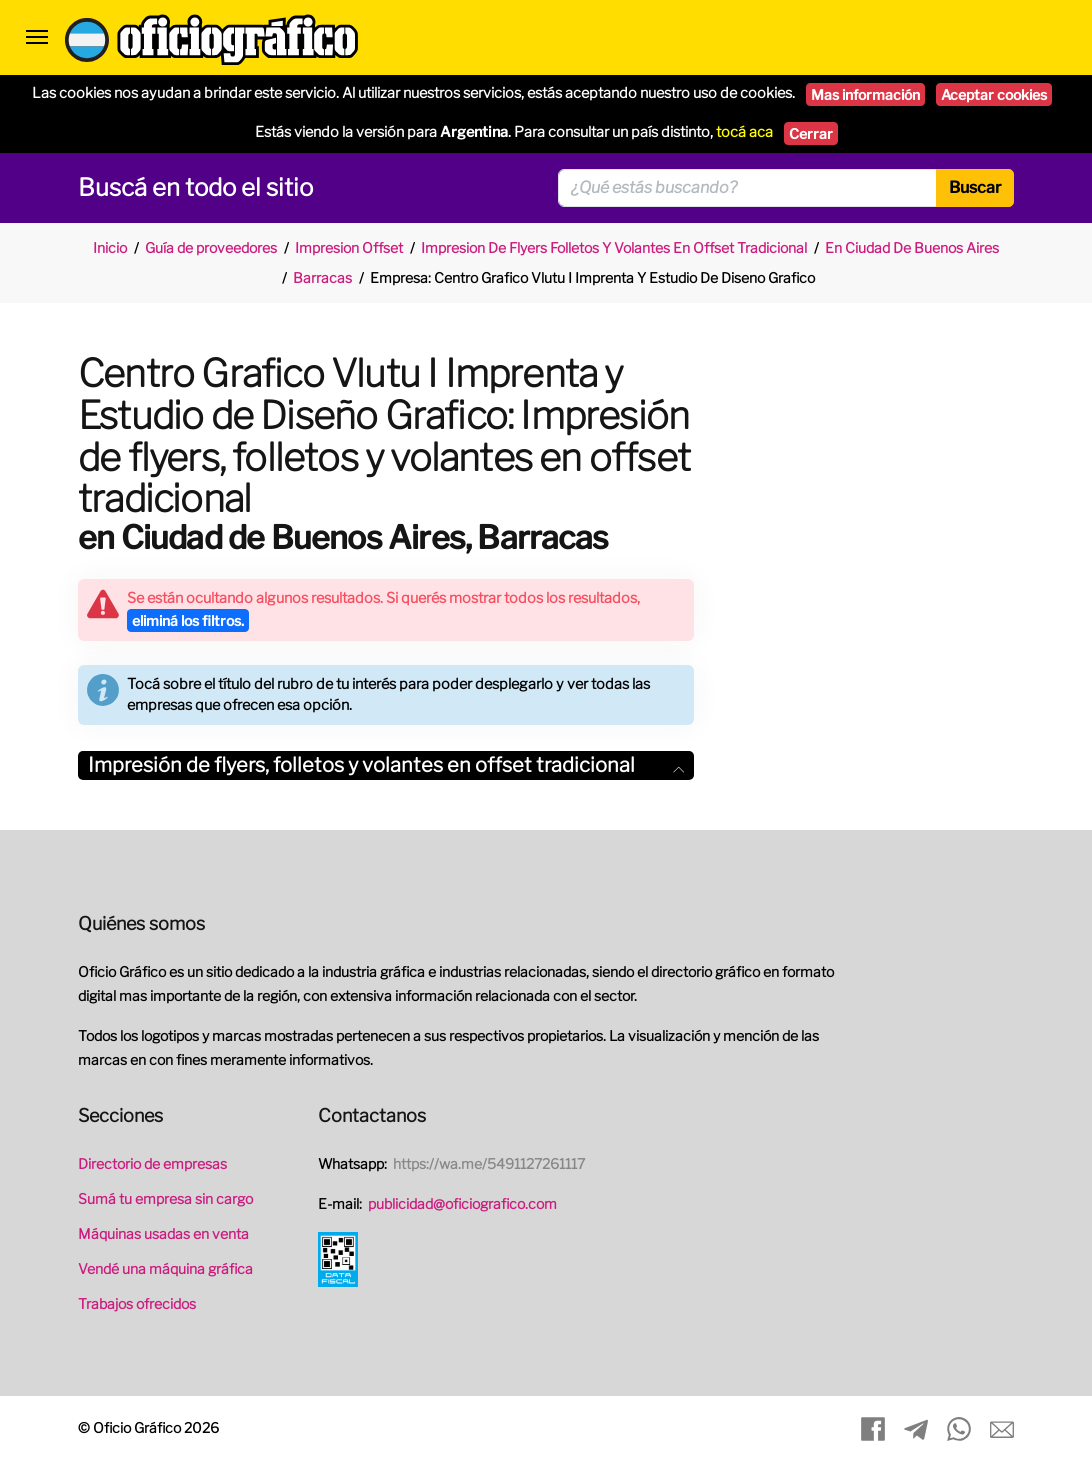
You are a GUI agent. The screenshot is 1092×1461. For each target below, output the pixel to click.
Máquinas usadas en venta (163, 1233)
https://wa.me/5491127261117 (489, 1163)
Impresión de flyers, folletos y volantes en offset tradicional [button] (386, 765)
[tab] (386, 765)
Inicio (110, 247)
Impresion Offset (349, 247)
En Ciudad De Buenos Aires (912, 247)
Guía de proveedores (211, 247)
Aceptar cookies (994, 94)
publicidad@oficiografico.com (462, 1203)
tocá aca (744, 132)
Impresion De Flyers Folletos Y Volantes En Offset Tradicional (614, 247)
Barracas (322, 277)
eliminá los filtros (188, 620)
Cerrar (811, 133)
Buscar (975, 187)
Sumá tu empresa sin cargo (165, 1198)
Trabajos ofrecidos (137, 1303)
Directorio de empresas (152, 1163)
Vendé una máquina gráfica (165, 1268)
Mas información (865, 94)
